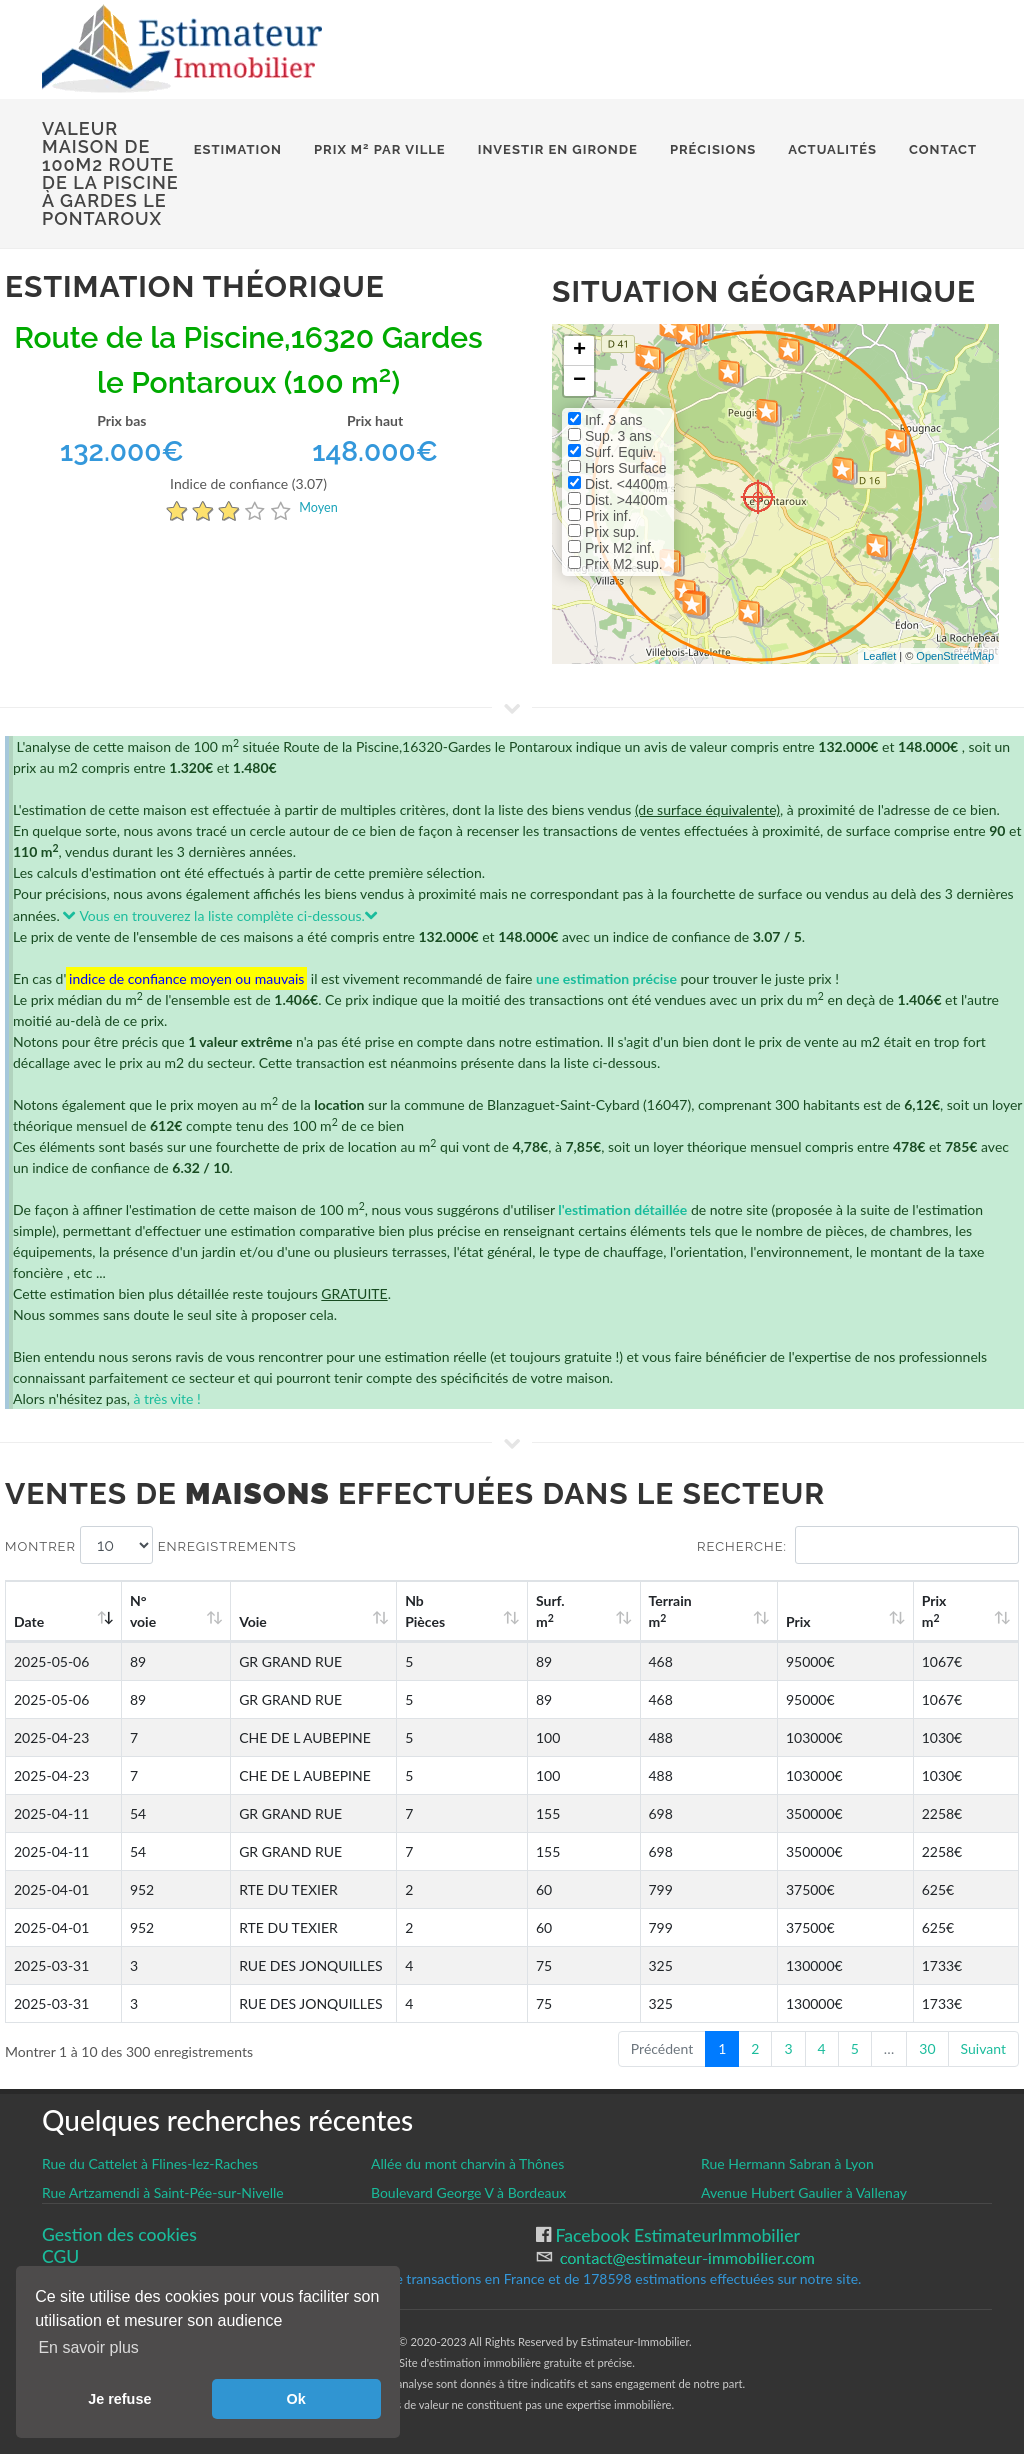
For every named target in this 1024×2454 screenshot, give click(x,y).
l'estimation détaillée (622, 1209)
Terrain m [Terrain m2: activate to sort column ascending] (749, 1611)
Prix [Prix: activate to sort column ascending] (848, 1621)
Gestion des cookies (119, 2234)
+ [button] (579, 351)
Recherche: (858, 1545)
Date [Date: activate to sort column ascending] (29, 1621)
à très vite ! (166, 1398)
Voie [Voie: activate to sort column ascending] (235, 1621)
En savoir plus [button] (88, 2347)
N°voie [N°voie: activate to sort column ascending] (148, 1611)
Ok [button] (296, 2399)
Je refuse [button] (119, 2399)
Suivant (983, 2048)
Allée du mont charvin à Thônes (467, 2163)
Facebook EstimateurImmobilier (675, 2235)
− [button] (579, 381)
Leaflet (879, 656)
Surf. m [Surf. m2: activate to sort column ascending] (653, 1611)
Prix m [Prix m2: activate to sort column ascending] (955, 1611)
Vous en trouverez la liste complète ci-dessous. (220, 915)
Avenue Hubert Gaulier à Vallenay (804, 2192)
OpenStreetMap (955, 656)
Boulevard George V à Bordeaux (468, 2192)
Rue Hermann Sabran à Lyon (787, 2163)
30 (927, 2048)
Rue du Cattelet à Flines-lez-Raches (150, 2163)
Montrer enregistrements (151, 1545)
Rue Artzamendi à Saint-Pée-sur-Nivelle (163, 2192)
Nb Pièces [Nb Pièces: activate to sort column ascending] (556, 1611)
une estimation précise (606, 978)
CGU (60, 2256)
